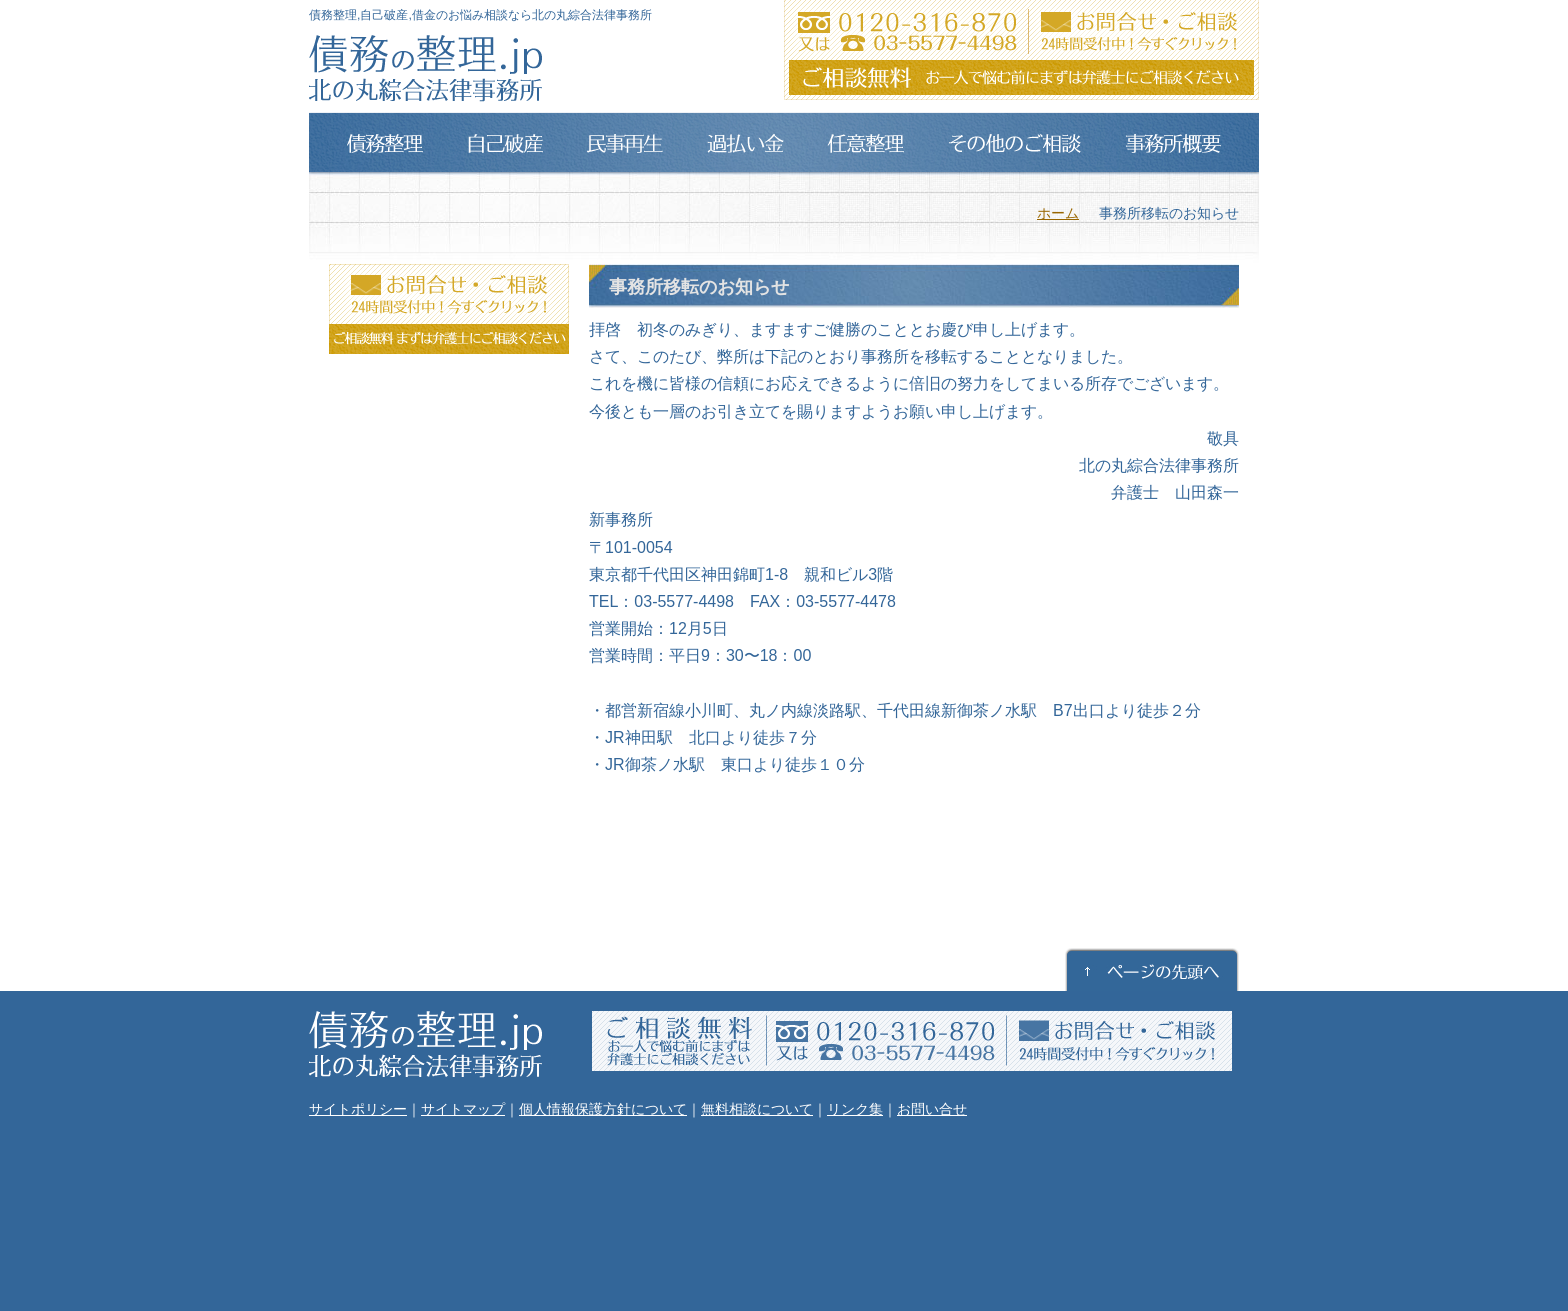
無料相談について (757, 1109)
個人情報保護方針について (603, 1109)
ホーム (1058, 213)
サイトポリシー (358, 1109)
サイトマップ (463, 1109)
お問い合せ (932, 1109)
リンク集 (855, 1109)
